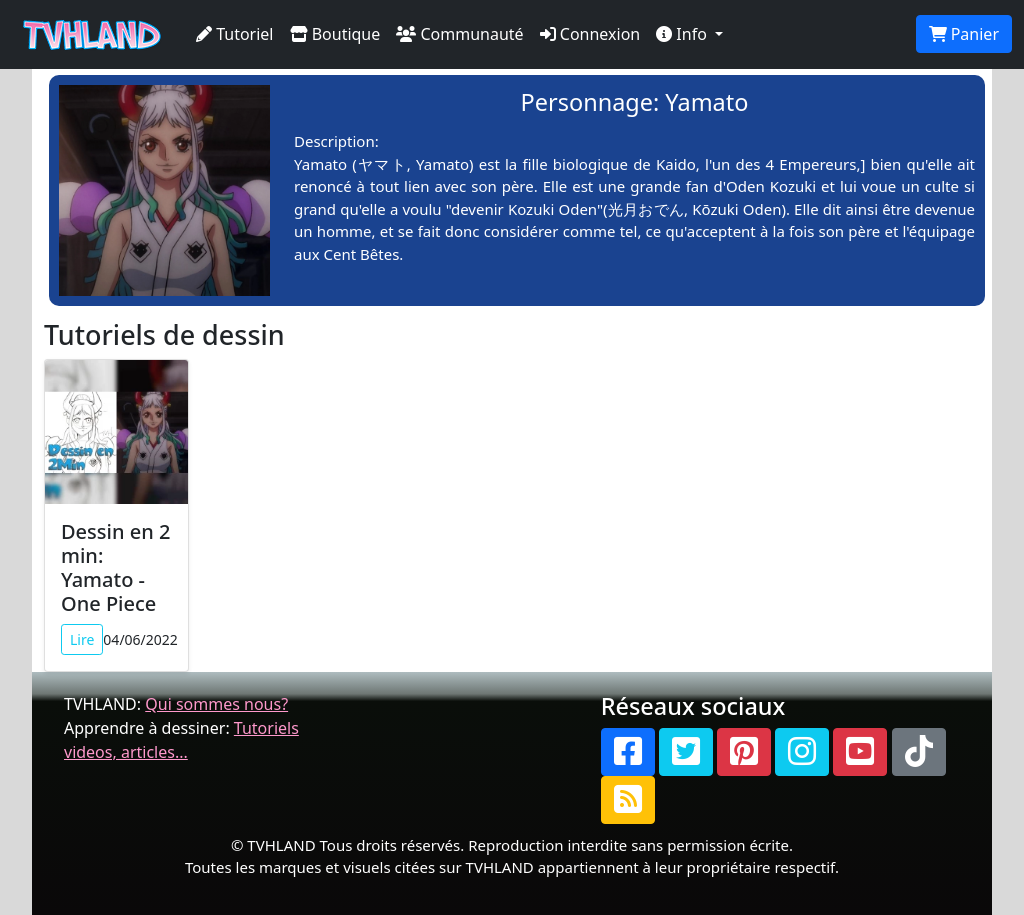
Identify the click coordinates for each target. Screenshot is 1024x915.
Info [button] (683, 34)
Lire (82, 639)
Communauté (459, 34)
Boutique (335, 34)
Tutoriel (235, 34)
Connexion (590, 34)
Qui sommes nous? (216, 704)
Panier (964, 34)
